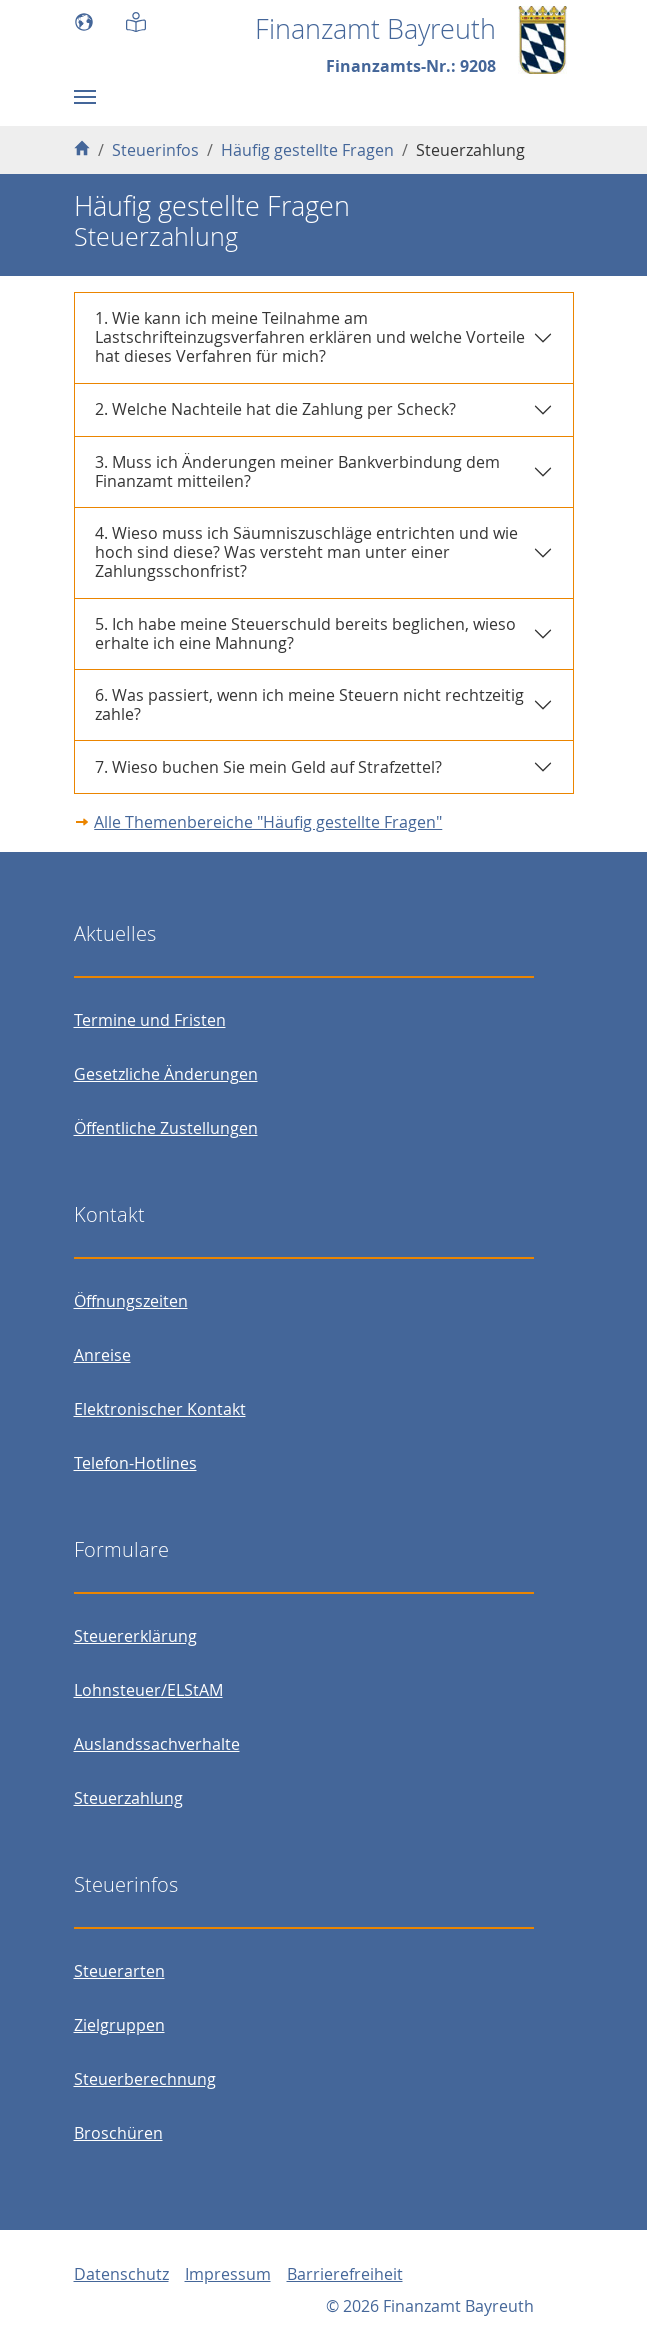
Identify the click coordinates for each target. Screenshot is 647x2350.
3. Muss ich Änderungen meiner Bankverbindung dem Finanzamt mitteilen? (297, 471)
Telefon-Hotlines (135, 1463)
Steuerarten (119, 1971)
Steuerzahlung (128, 1798)
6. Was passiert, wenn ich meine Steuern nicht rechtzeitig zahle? (309, 704)
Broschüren (118, 2133)
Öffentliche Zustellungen (166, 1128)
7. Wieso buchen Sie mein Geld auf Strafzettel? (268, 767)
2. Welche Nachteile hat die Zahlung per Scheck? (275, 409)
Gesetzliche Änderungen (166, 1074)
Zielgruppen (119, 2025)
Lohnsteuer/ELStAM (148, 1690)
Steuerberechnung (145, 2079)
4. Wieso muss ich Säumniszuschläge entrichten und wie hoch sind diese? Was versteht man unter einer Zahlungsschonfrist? (306, 552)
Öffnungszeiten (131, 1301)
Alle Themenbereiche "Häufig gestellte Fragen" (268, 822)
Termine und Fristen (150, 1020)
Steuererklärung (135, 1636)
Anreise (102, 1355)
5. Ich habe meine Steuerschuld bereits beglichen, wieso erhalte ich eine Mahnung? (305, 633)
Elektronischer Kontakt (160, 1409)
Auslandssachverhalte (157, 1744)
